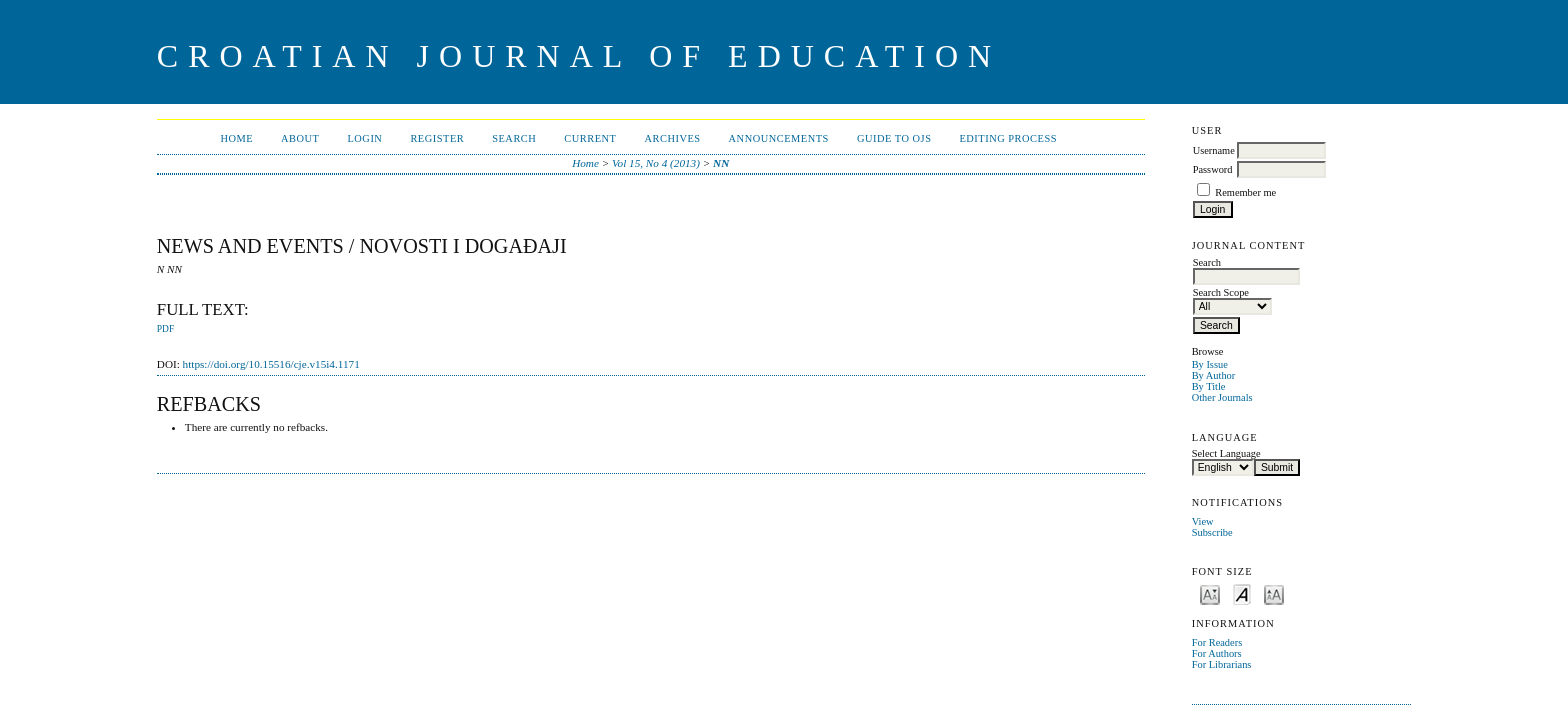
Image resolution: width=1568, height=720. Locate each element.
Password (1213, 169)
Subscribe (1212, 532)
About (300, 138)
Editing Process (1008, 138)
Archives (672, 138)
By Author (1214, 375)
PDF (165, 329)
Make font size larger (1274, 593)
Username (1214, 150)
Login (364, 138)
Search (514, 138)
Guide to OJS (894, 138)
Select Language (1226, 453)
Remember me (1245, 192)
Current (590, 138)
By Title (1209, 386)
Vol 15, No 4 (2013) (656, 163)
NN (721, 163)
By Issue (1210, 364)
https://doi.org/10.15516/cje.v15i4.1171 (271, 364)
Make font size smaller (1210, 593)
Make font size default (1242, 593)
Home (236, 138)
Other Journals (1222, 397)
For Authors (1217, 653)
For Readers (1217, 642)
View (1203, 521)
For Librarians (1222, 664)
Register (437, 138)
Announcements (779, 138)
